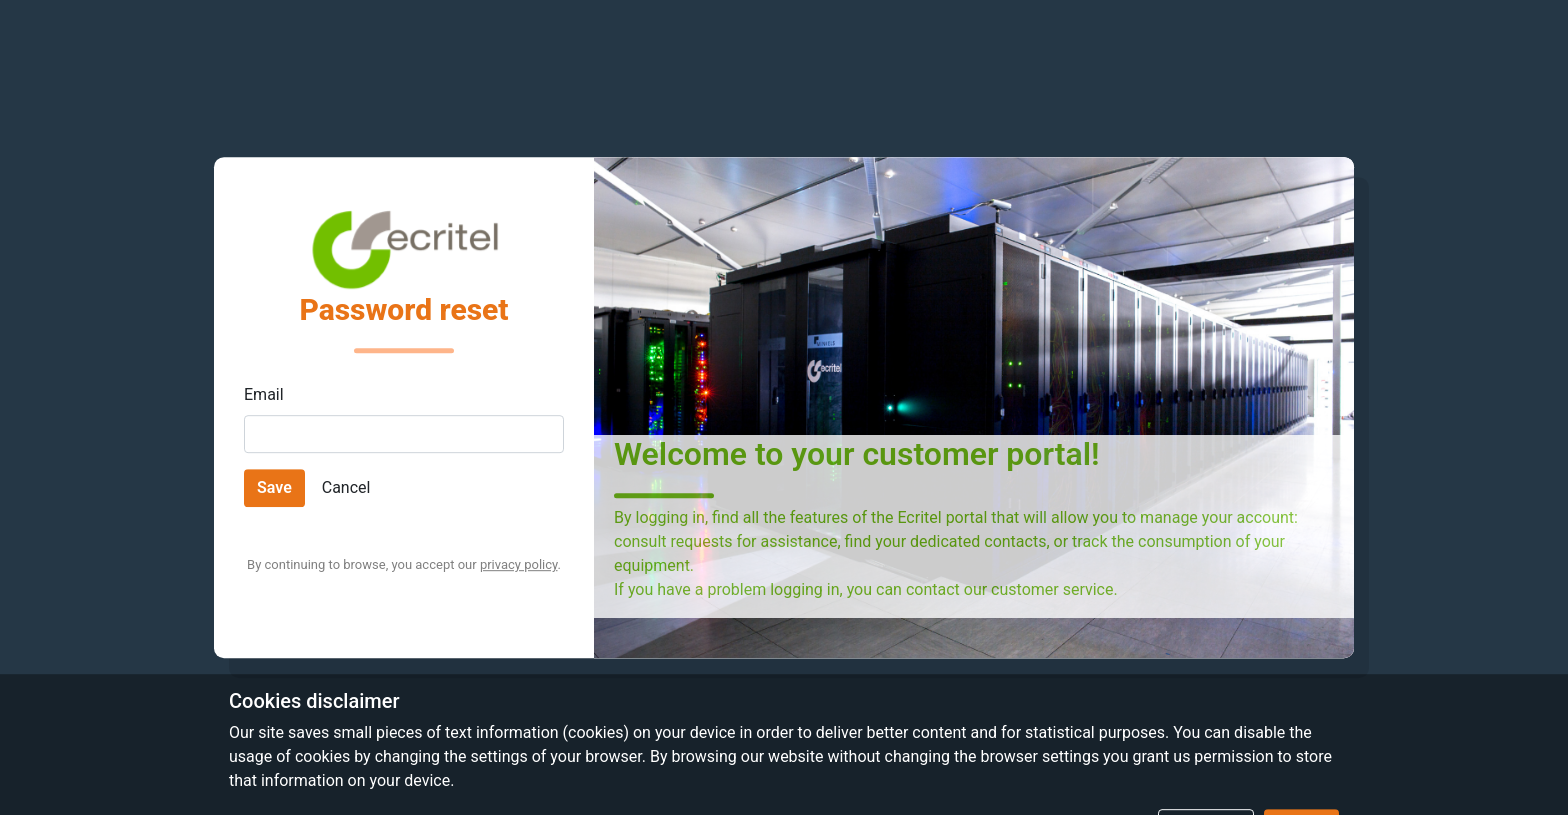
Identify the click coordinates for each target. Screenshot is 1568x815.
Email (264, 394)
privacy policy (519, 564)
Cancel (346, 487)
